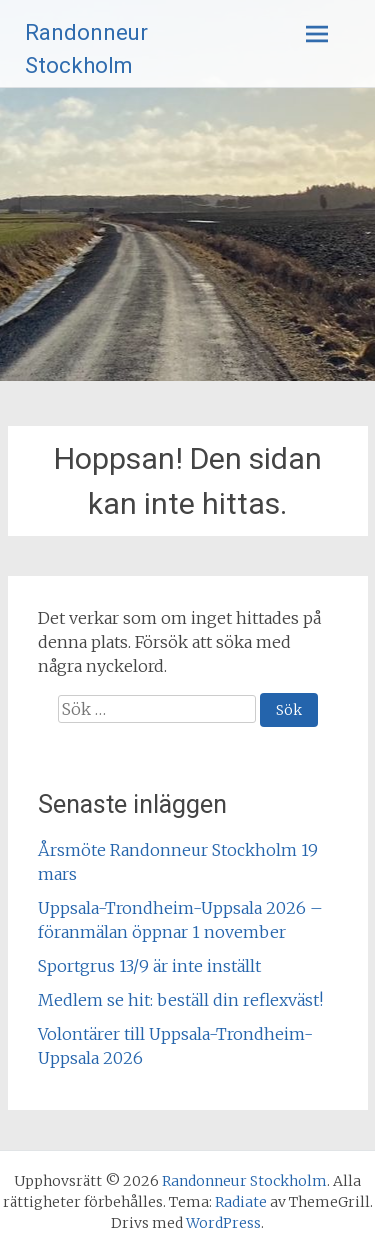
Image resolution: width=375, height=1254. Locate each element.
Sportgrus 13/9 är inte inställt (149, 966)
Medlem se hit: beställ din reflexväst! (180, 1000)
